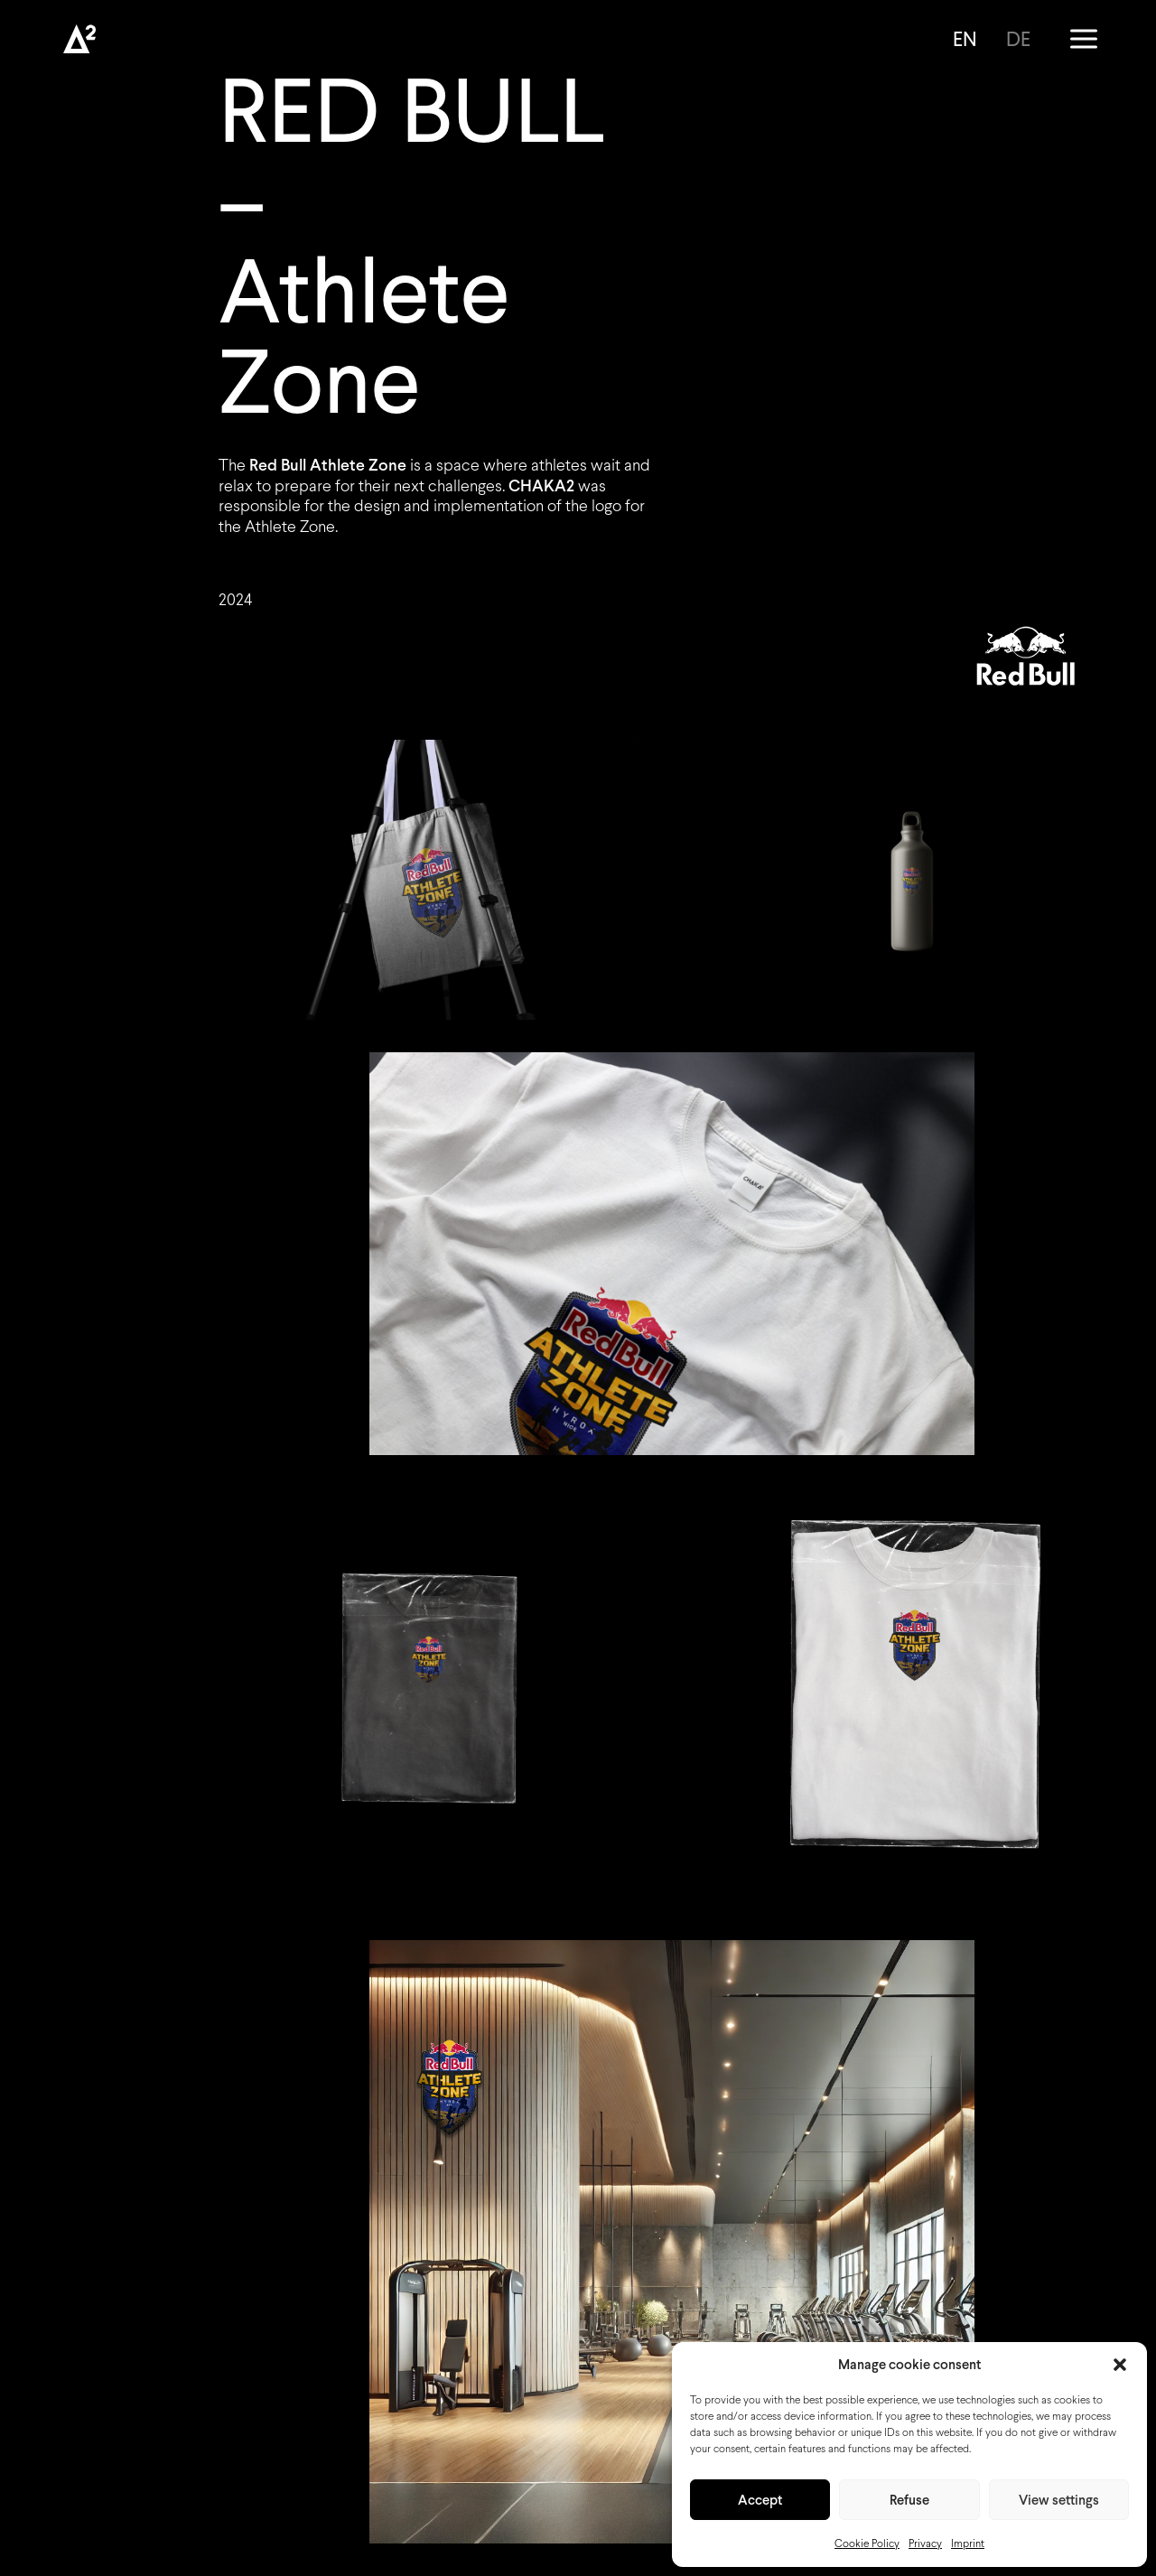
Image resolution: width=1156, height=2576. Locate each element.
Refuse (909, 2500)
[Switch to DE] (1016, 39)
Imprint (967, 2543)
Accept (760, 2500)
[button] (1120, 2365)
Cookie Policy (867, 2543)
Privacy (925, 2543)
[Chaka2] (79, 38)
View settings (1059, 2500)
